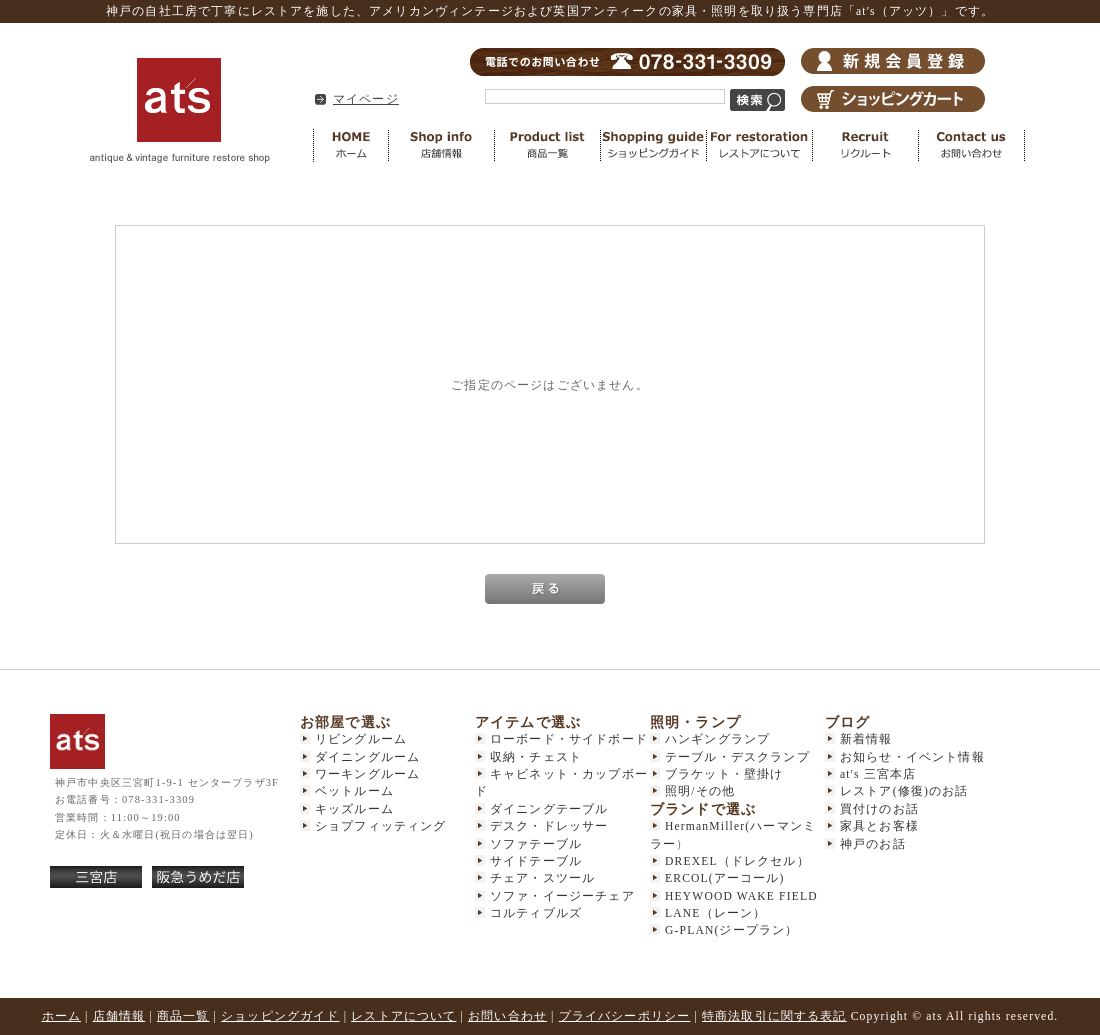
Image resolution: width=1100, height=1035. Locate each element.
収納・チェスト (536, 757)
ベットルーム (354, 791)
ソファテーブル (536, 844)
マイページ (366, 99)
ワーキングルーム (367, 774)
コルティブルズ (536, 913)
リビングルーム (361, 739)
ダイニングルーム (367, 757)
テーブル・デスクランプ (737, 757)
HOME (351, 145)
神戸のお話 (873, 844)
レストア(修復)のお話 (904, 791)
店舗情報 (442, 145)
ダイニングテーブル (549, 809)
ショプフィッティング (381, 826)
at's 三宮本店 (878, 774)
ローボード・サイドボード (569, 739)
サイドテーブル (536, 861)
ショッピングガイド (654, 145)
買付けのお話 (879, 809)
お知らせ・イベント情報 (912, 757)
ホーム (61, 1016)
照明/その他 (700, 791)
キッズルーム (354, 809)
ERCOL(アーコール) (725, 878)
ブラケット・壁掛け (724, 774)
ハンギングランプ (717, 739)
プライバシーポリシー (625, 1016)
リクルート (866, 145)
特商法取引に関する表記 (774, 1016)
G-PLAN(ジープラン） (731, 930)
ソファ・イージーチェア (562, 896)
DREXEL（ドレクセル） (737, 861)
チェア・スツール (542, 878)
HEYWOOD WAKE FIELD (741, 896)
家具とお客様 (879, 826)
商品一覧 (548, 145)
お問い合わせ (972, 145)
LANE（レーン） (715, 913)
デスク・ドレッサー (549, 826)
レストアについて (760, 145)
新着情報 (866, 739)
